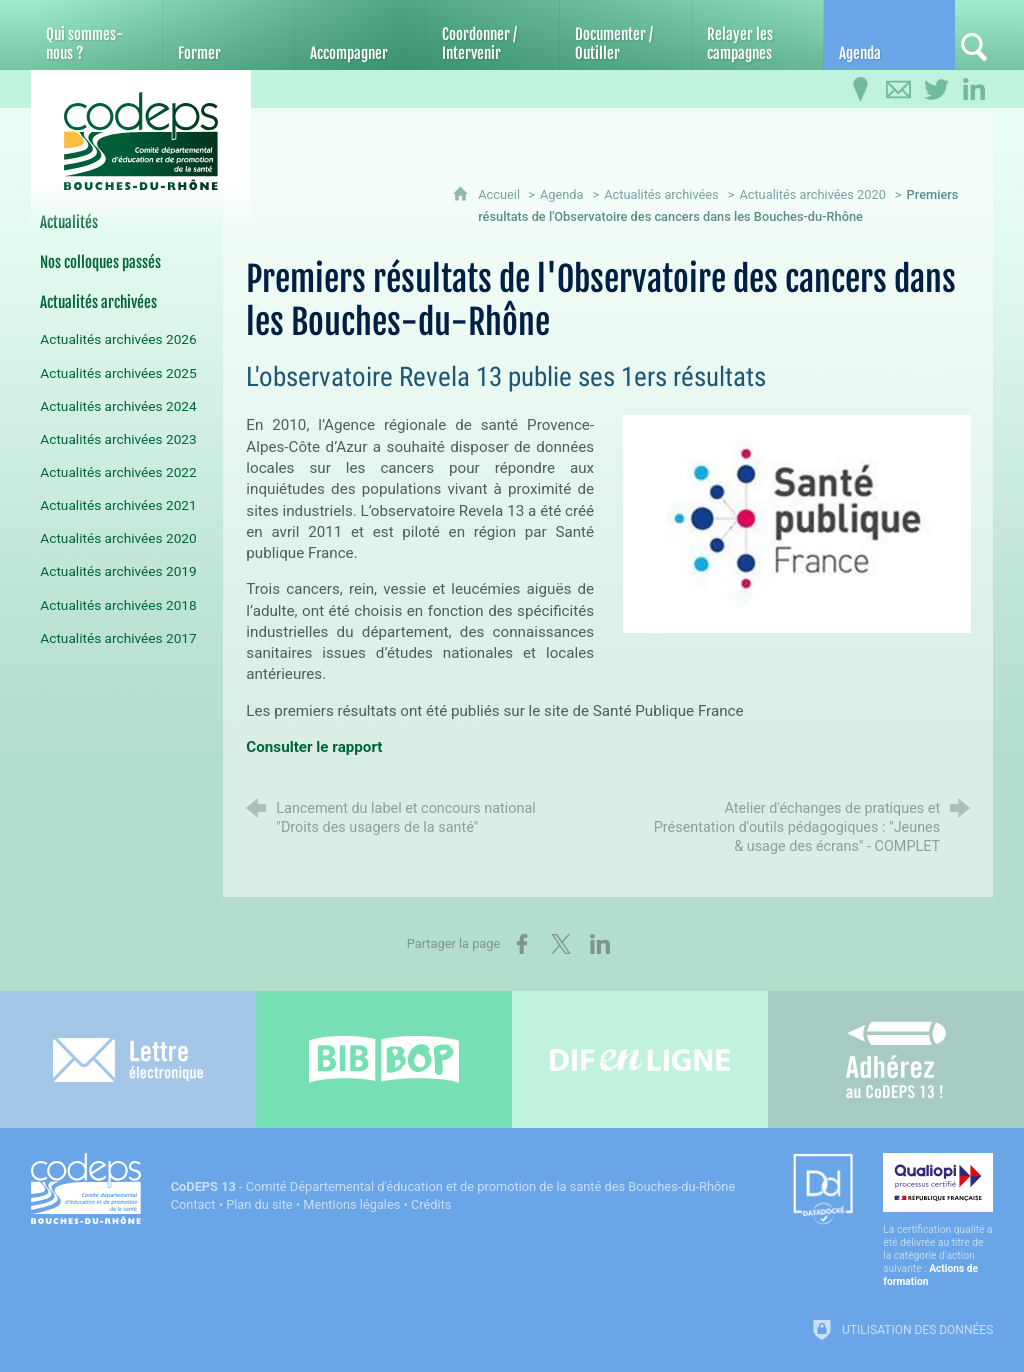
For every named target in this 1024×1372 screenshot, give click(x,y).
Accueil (500, 194)
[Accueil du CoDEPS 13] (141, 141)
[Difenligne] (640, 1059)
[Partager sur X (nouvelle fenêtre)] (561, 944)
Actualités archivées (661, 194)
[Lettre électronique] (128, 1059)
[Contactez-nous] (898, 90)
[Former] (228, 35)
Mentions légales (351, 1204)
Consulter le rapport (314, 747)
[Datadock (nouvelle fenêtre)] (823, 1190)
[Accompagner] (360, 35)
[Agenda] (889, 35)
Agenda (562, 194)
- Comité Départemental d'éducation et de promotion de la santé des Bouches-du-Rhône (453, 1186)
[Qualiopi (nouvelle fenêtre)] (938, 1220)
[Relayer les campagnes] (757, 35)
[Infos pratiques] (860, 90)
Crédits (431, 1204)
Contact (193, 1204)
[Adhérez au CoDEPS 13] (896, 1059)
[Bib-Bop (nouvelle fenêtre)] (384, 1059)
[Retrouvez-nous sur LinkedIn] (974, 90)
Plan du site (259, 1204)
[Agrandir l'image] (797, 522)
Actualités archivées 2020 (812, 194)
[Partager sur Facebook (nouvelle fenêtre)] (522, 944)
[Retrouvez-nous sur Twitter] (936, 90)
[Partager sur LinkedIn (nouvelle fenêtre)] (600, 944)
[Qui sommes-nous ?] (96, 35)
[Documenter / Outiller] (625, 35)
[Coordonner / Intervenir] (492, 35)
